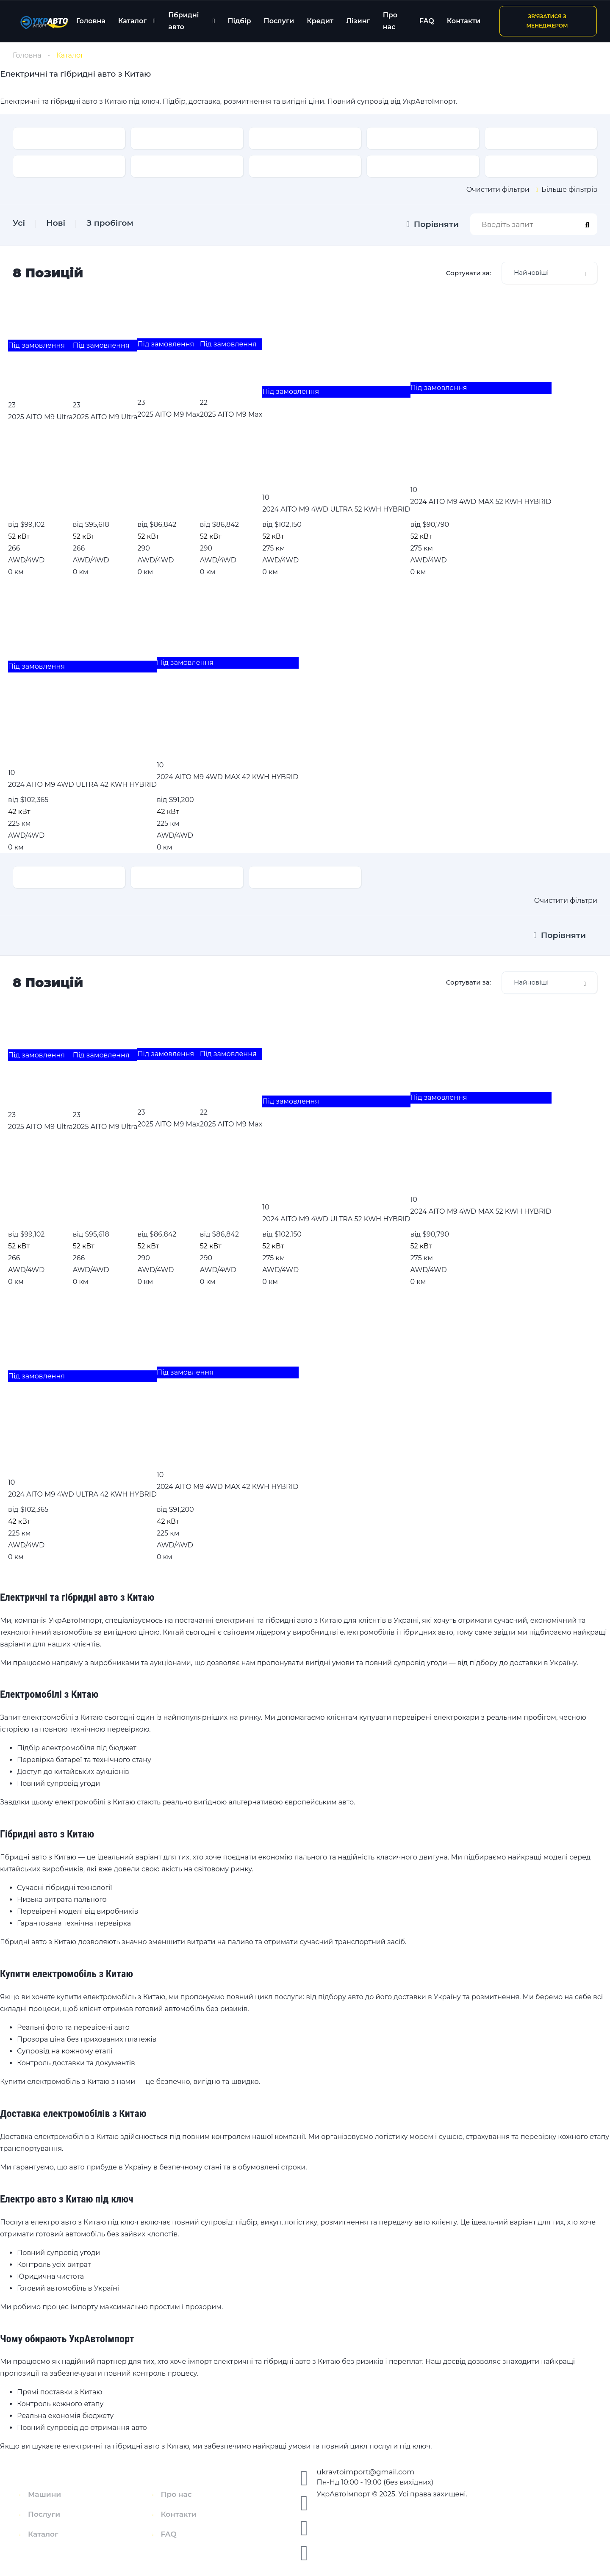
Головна (90, 21)
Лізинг (358, 21)
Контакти (463, 21)
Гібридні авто (183, 21)
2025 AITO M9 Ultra (40, 417)
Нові (55, 223)
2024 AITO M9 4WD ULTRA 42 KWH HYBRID (82, 784)
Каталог (132, 21)
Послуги (279, 21)
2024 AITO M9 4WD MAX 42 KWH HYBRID (228, 777)
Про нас (390, 21)
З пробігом (109, 223)
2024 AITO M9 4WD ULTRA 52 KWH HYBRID (336, 509)
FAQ (426, 21)
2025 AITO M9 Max (168, 414)
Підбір (239, 21)
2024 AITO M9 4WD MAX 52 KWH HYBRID (481, 502)
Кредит (320, 21)
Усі (19, 223)
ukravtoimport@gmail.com (366, 2472)
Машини (44, 2494)
